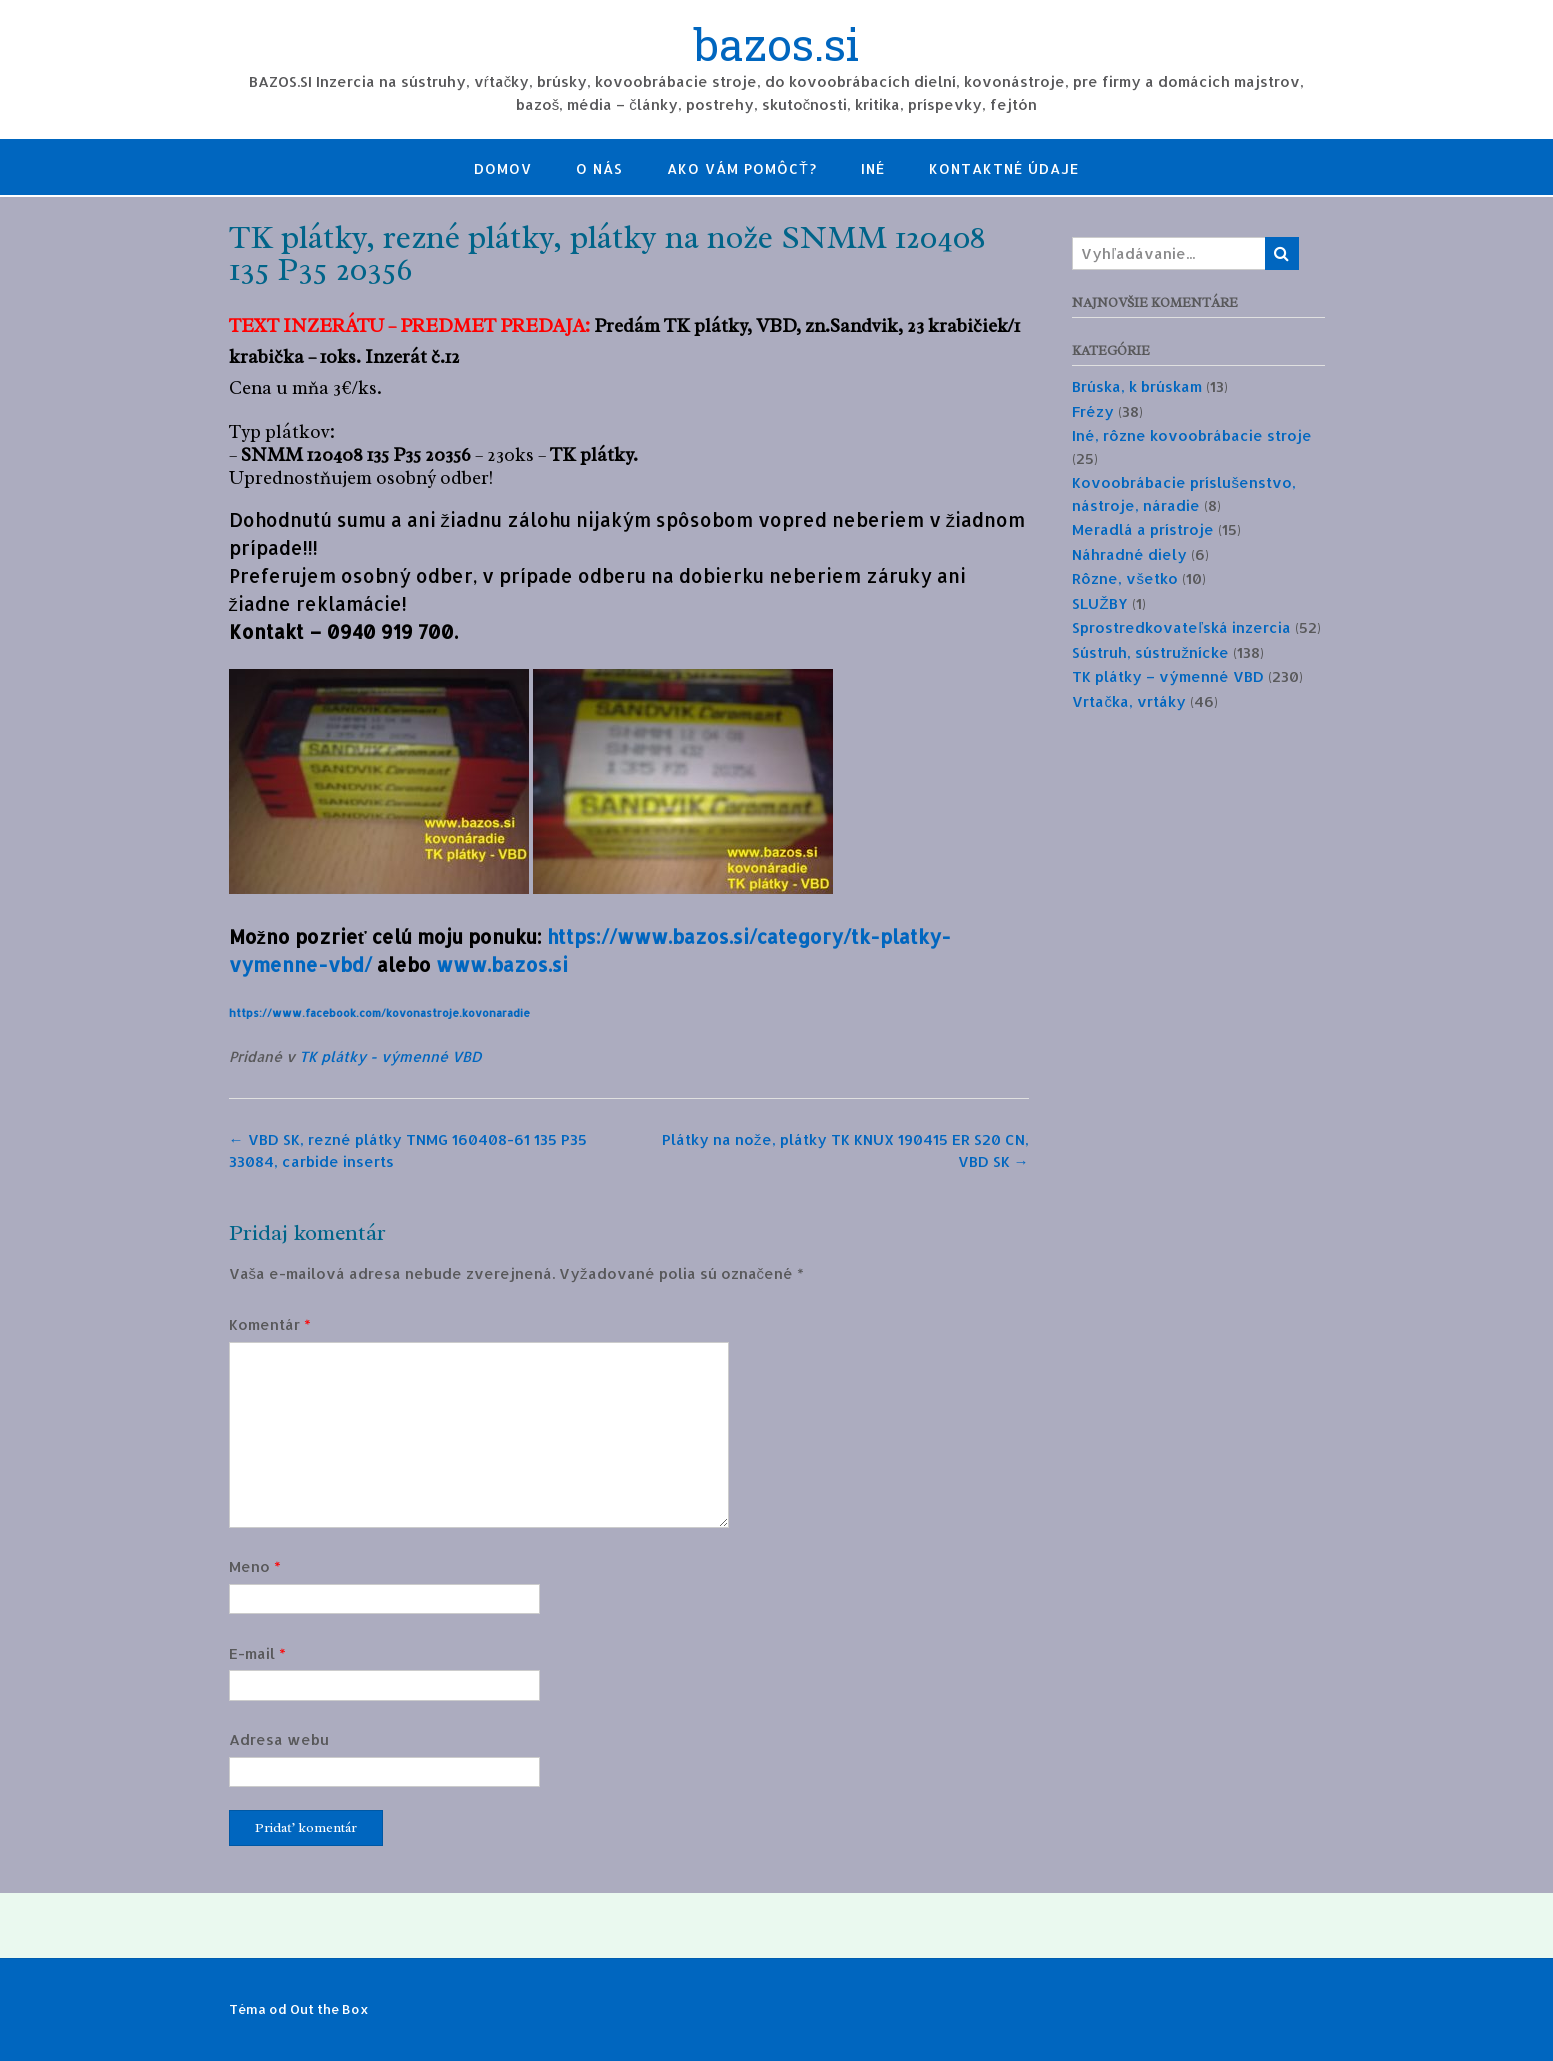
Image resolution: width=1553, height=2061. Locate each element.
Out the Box (329, 2009)
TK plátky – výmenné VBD (1168, 676)
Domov (503, 168)
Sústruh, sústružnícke (1150, 652)
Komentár (270, 1324)
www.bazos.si (502, 965)
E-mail (257, 1653)
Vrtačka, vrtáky (1129, 701)
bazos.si (776, 47)
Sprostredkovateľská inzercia (1181, 627)
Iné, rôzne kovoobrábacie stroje (1192, 435)
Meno (255, 1566)
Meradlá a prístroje (1143, 529)
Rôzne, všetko (1125, 578)
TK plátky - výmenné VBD (390, 1056)
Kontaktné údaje (1004, 168)
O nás (599, 168)
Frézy (1093, 411)
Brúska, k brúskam (1137, 386)
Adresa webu (279, 1739)
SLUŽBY (1099, 603)
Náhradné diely (1129, 554)
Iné (873, 168)
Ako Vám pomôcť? (742, 168)
